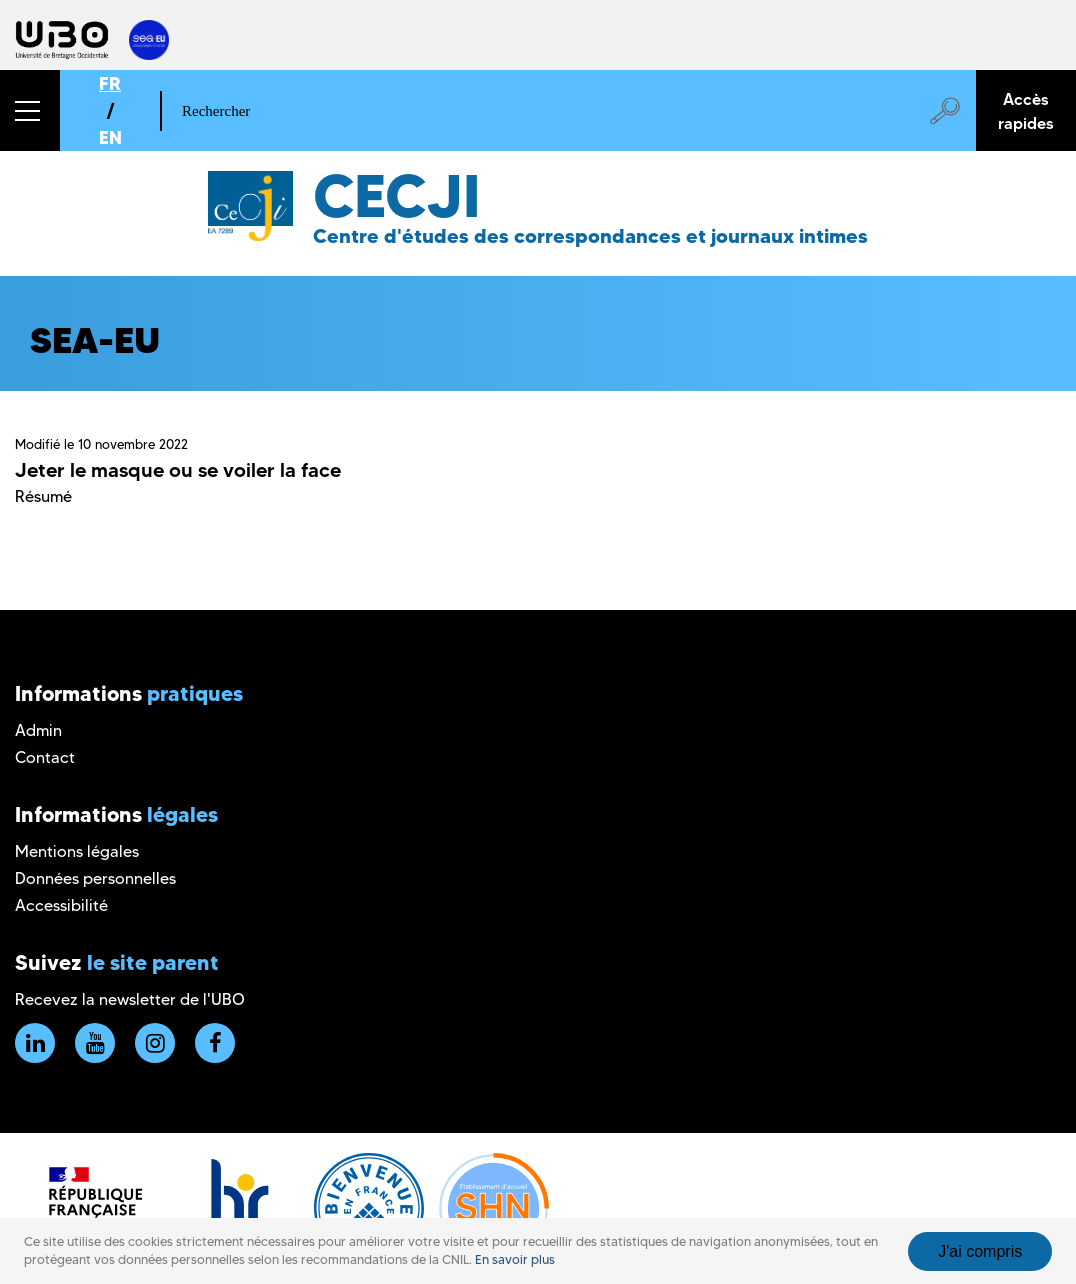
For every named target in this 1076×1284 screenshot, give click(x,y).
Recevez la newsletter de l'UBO (130, 999)
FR (110, 83)
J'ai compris (980, 1251)
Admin (38, 730)
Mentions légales (77, 851)
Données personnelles (95, 878)
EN (110, 137)
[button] (30, 110)
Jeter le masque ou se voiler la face (178, 470)
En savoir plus (515, 1259)
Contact (45, 757)
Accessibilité (61, 905)
